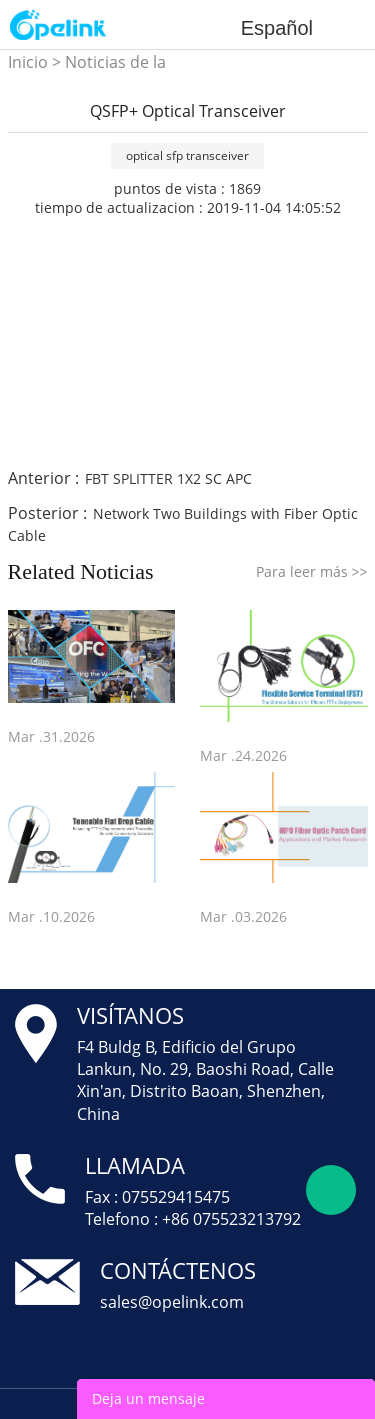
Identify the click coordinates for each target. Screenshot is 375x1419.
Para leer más (312, 571)
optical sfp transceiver (187, 155)
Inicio (28, 62)
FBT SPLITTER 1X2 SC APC (168, 478)
